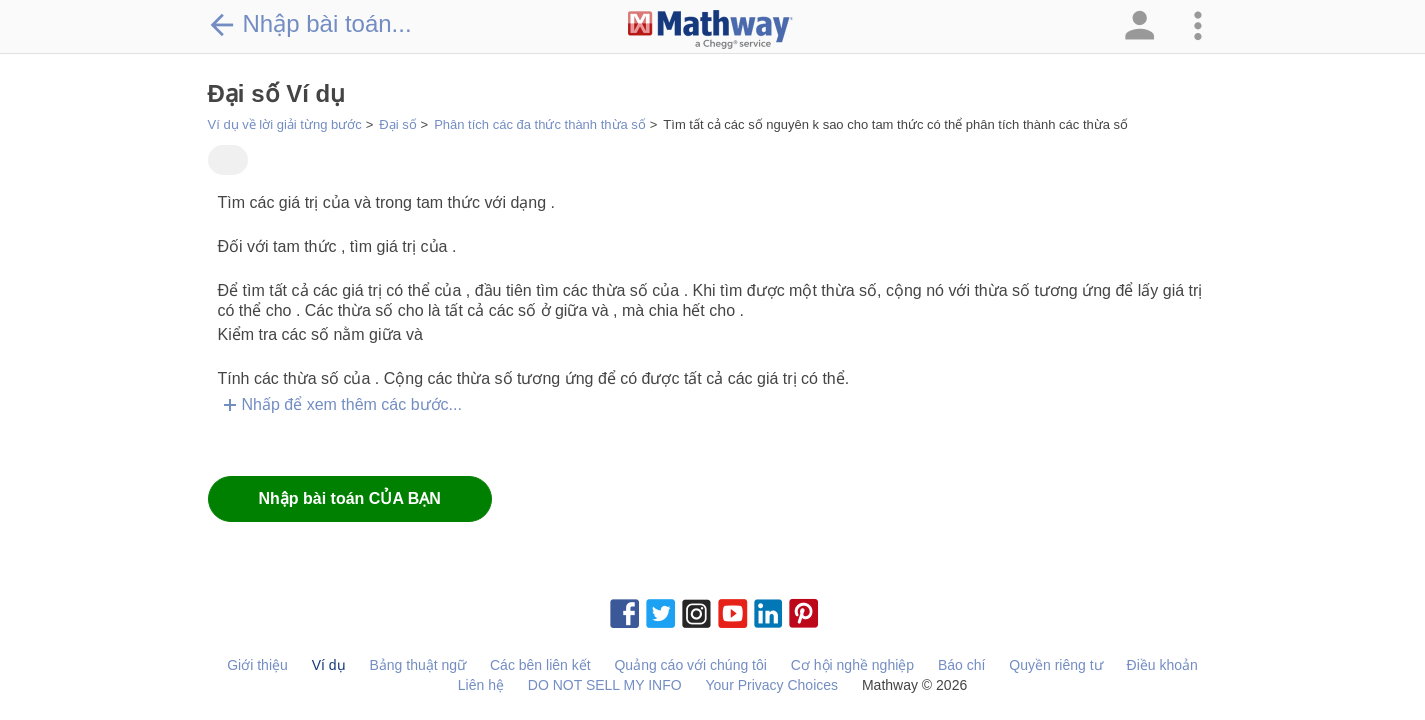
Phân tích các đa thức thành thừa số (540, 124)
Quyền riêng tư (1055, 665)
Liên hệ (481, 685)
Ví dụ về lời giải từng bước (285, 124)
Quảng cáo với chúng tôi (690, 665)
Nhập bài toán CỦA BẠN (350, 498)
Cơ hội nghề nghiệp (852, 665)
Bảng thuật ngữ (417, 665)
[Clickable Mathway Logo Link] (710, 30)
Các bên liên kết (540, 665)
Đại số (397, 124)
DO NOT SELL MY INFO (605, 685)
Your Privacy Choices (772, 685)
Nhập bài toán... (310, 24)
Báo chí (961, 665)
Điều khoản (1162, 665)
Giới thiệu (257, 665)
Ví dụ (329, 665)
